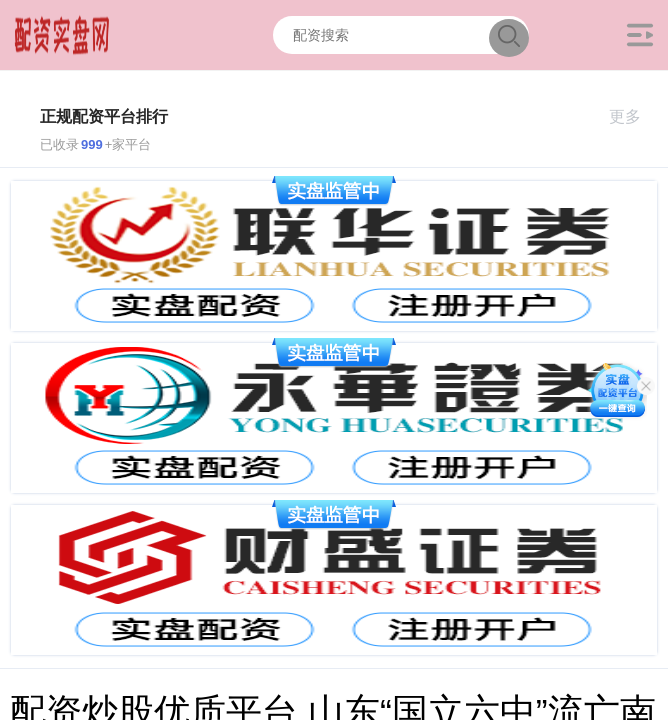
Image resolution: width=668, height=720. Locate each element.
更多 (633, 116)
